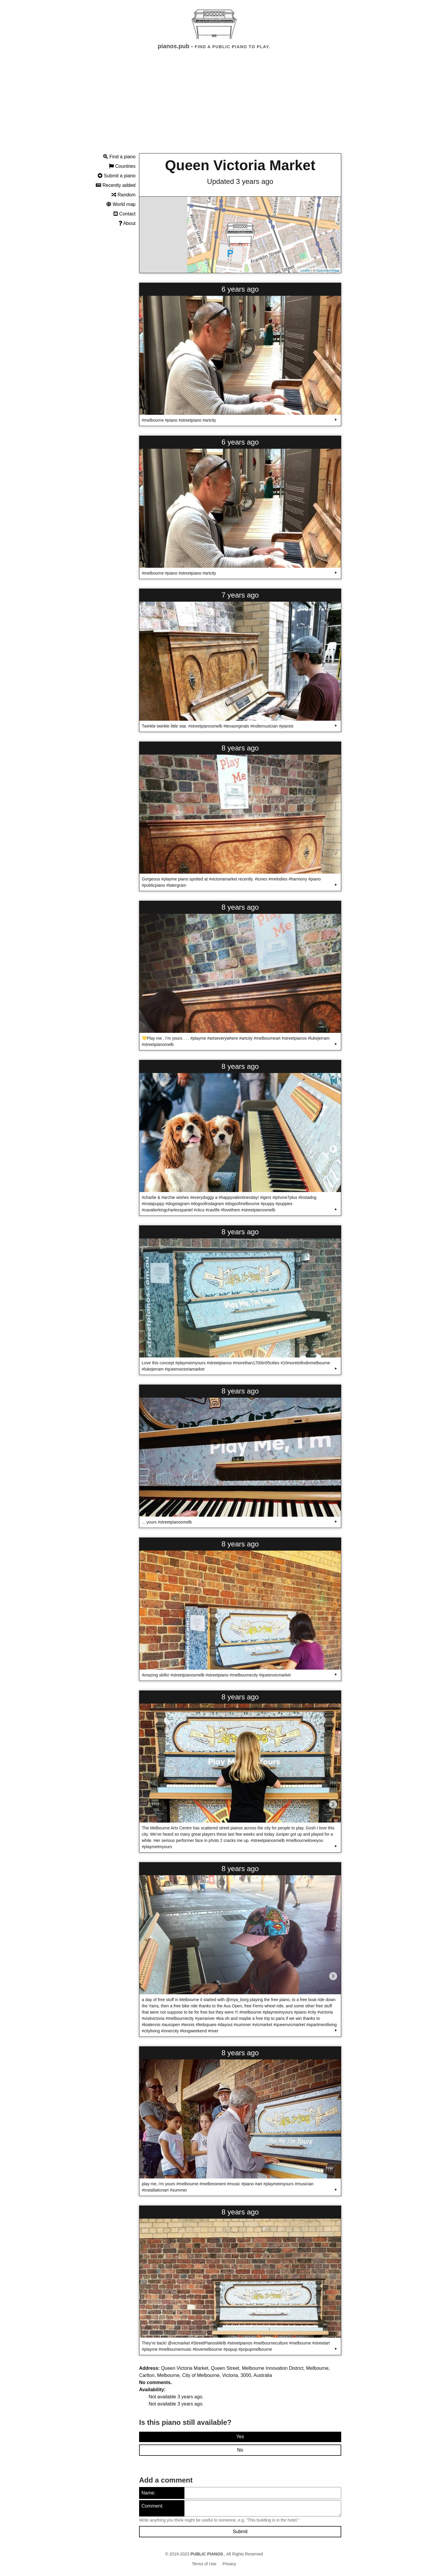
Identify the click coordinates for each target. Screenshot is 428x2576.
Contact (125, 213)
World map (121, 204)
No (240, 2450)
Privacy (229, 2563)
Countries (122, 166)
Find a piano (119, 156)
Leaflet (305, 270)
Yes (240, 2436)
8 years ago (240, 748)
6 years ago (240, 289)
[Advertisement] (214, 106)
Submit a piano (117, 175)
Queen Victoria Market (240, 165)
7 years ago (240, 595)
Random (123, 194)
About (127, 223)
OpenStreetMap (327, 270)
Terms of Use (204, 2563)
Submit (240, 2531)
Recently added (116, 185)
